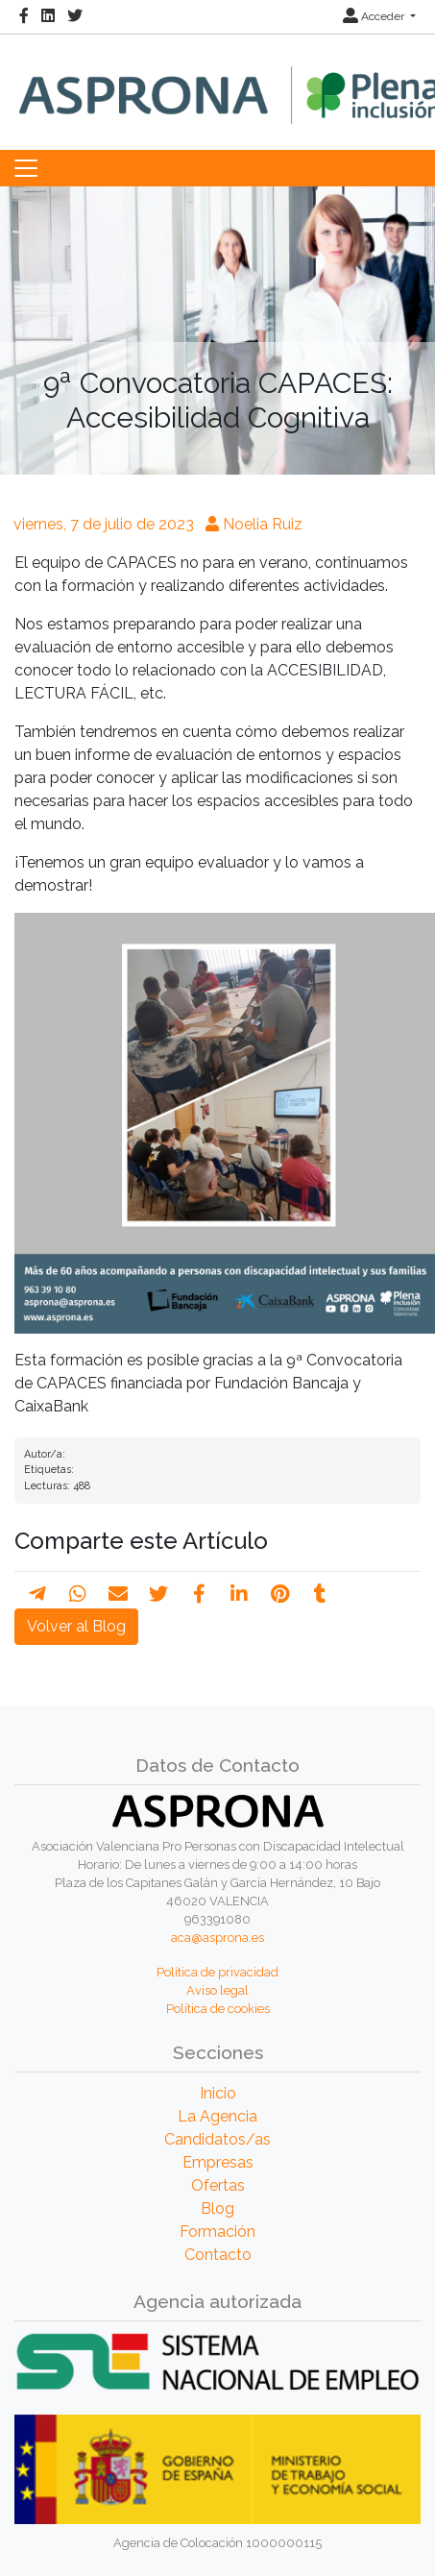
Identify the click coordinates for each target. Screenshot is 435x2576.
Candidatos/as (217, 2139)
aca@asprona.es (217, 1937)
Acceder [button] (375, 16)
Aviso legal (217, 1990)
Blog (217, 2208)
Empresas (218, 2162)
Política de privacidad (217, 1972)
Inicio (218, 2093)
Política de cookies (218, 2008)
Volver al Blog (76, 1626)
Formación (217, 2231)
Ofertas (218, 2185)
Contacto (218, 2254)
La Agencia (217, 2116)
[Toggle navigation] (26, 168)
